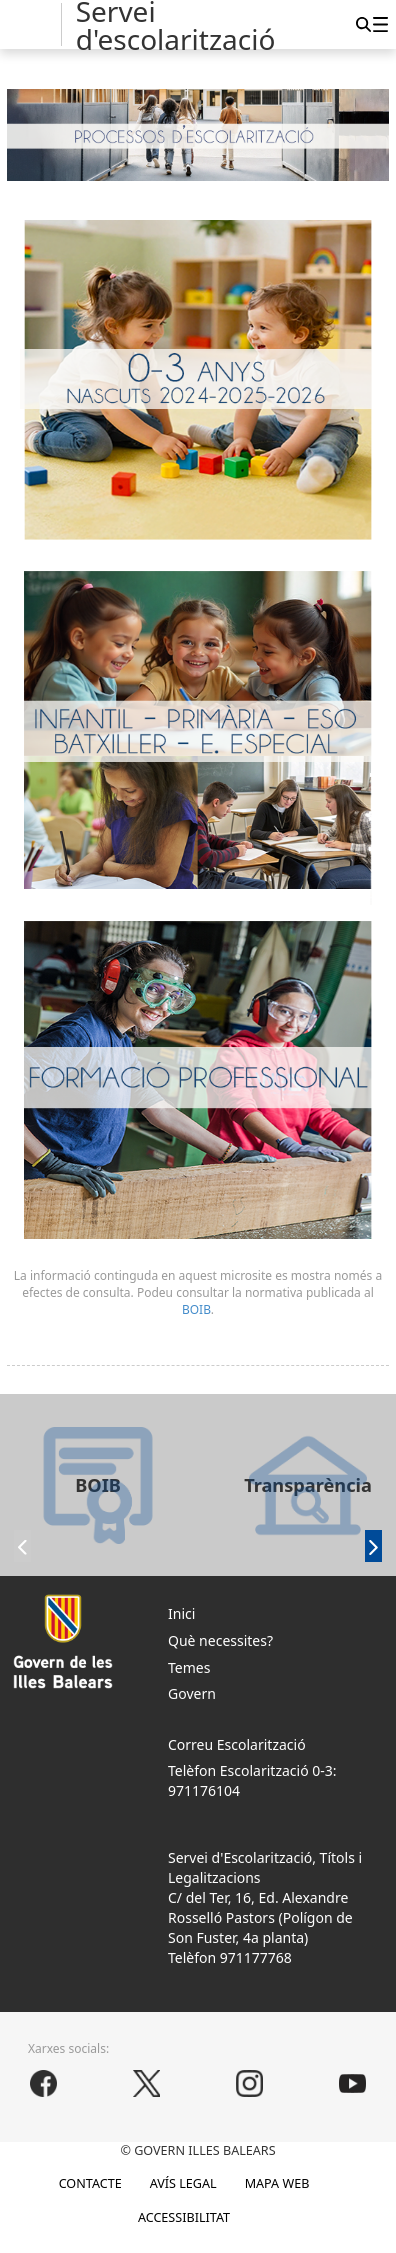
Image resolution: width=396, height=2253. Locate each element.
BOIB (196, 1309)
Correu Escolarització (237, 1744)
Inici (181, 1613)
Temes (189, 1667)
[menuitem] (380, 24)
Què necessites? (220, 1640)
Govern (192, 1693)
